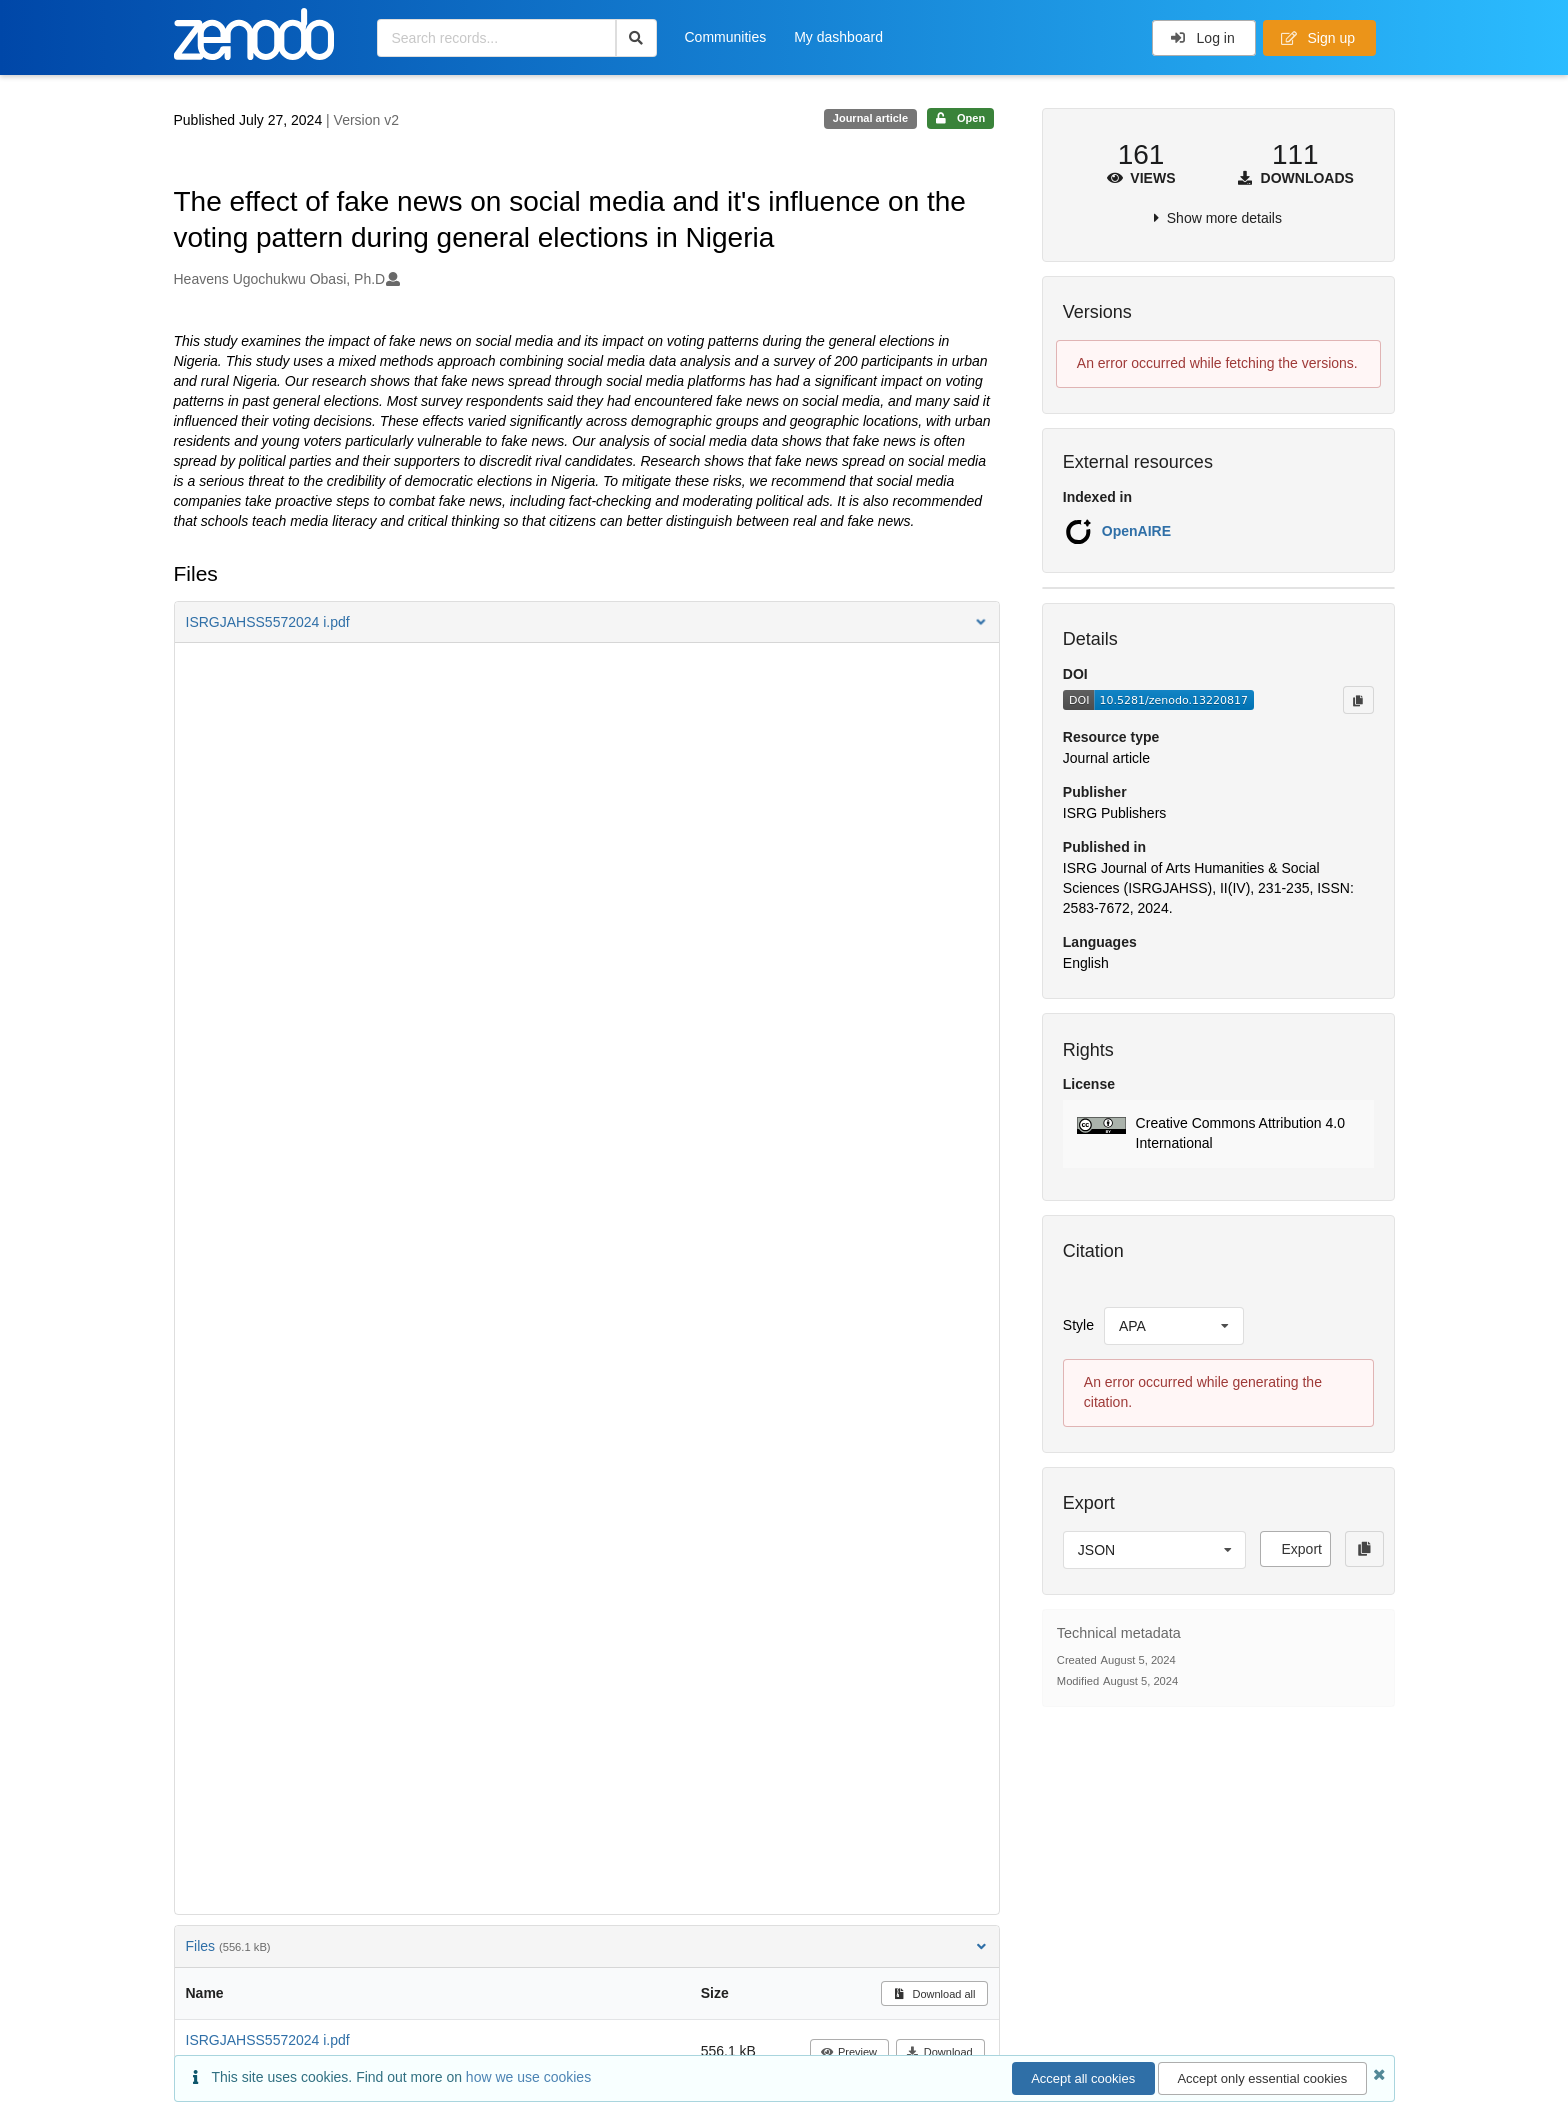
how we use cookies (528, 2077)
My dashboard (838, 37)
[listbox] (1174, 1326)
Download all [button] (934, 1994)
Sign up (1318, 38)
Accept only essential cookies (1262, 2078)
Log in (1202, 38)
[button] (587, 622)
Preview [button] (848, 2052)
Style (1078, 1325)
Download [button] (939, 2052)
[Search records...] (496, 38)
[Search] (636, 38)
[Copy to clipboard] (1358, 700)
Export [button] (1301, 1549)
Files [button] (587, 1946)
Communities (726, 37)
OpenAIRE (1136, 531)
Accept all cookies (1083, 2078)
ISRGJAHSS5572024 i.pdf (268, 2040)
